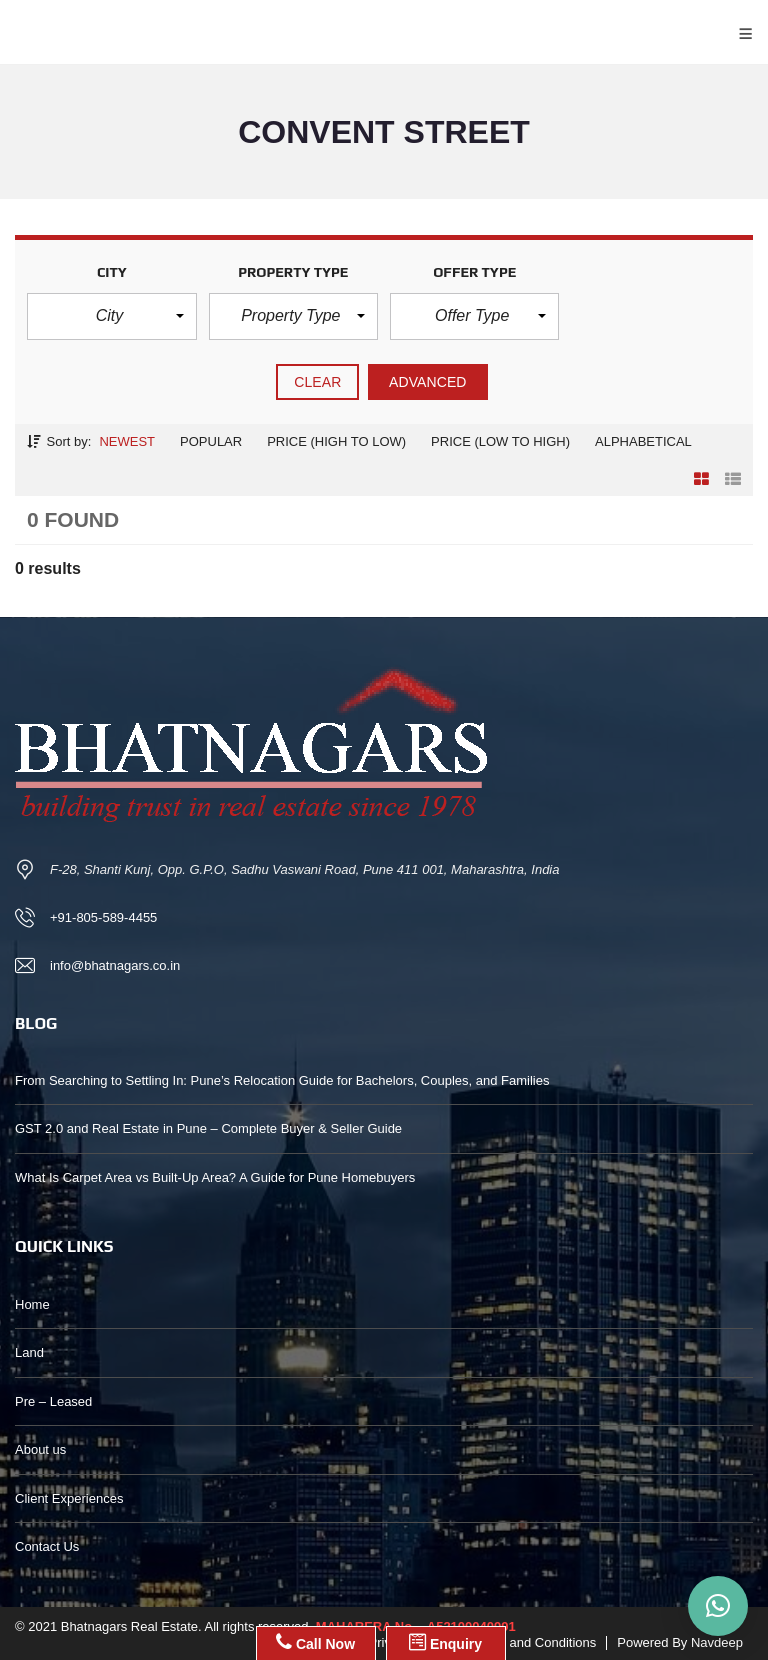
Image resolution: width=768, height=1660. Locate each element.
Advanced (428, 382)
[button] (112, 316)
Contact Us (47, 1546)
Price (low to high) (500, 441)
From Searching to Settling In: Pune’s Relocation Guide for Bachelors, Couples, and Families (282, 1080)
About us (40, 1449)
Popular (211, 441)
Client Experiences (69, 1498)
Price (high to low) (336, 441)
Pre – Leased (53, 1401)
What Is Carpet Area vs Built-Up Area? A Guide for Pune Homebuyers (215, 1177)
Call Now (315, 1642)
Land (29, 1352)
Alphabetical (643, 441)
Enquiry (445, 1642)
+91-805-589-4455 (103, 917)
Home (32, 1304)
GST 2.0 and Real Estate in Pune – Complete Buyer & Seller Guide (208, 1128)
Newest (127, 441)
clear (317, 382)
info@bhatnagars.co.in (115, 965)
